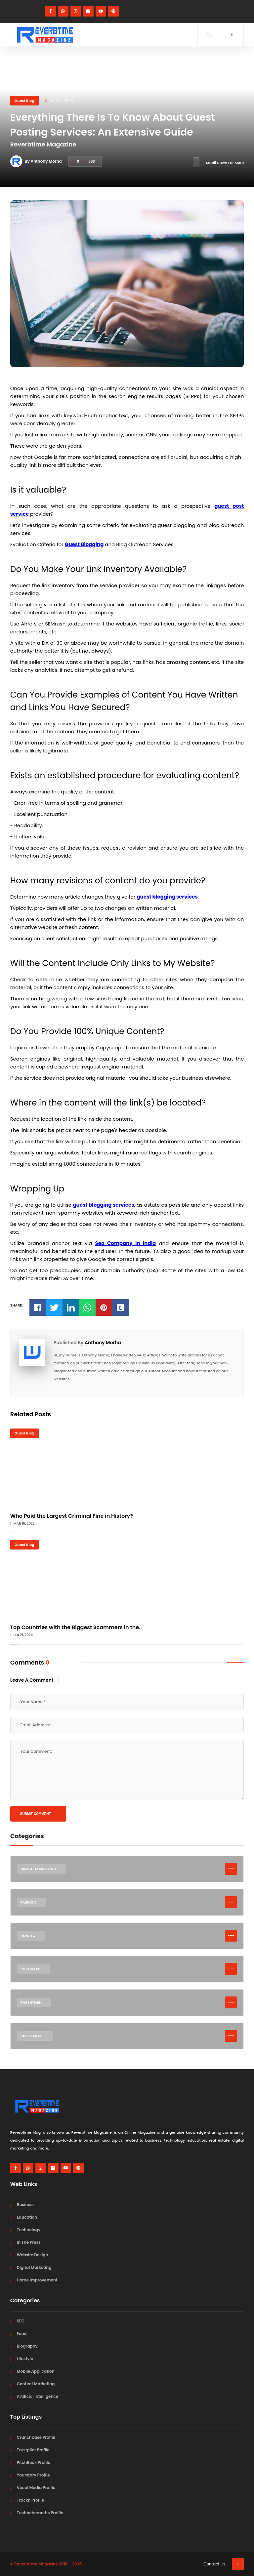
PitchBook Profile (33, 2462)
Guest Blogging (84, 544)
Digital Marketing (34, 2267)
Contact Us (214, 2564)
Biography (27, 2346)
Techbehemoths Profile (40, 2513)
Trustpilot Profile (33, 2450)
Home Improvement (37, 2280)
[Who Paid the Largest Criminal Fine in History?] (127, 1468)
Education (27, 2217)
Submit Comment (38, 1814)
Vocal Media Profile (36, 2487)
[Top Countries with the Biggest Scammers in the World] (127, 1579)
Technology (28, 2230)
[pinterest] (113, 11)
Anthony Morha (103, 1342)
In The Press (29, 2242)
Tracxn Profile (30, 2500)
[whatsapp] (63, 11)
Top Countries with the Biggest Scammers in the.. (76, 1627)
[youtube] (101, 11)
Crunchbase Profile (36, 2437)
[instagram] (75, 11)
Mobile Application (36, 2371)
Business (26, 2204)
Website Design (32, 2255)
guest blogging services (167, 896)
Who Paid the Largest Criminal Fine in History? (71, 1516)
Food (22, 2333)
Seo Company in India (125, 1243)
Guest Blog (24, 100)
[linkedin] (88, 11)
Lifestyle (25, 2358)
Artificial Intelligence (37, 2396)
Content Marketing (36, 2384)
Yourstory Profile (33, 2475)
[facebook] (50, 11)
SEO (20, 2321)
